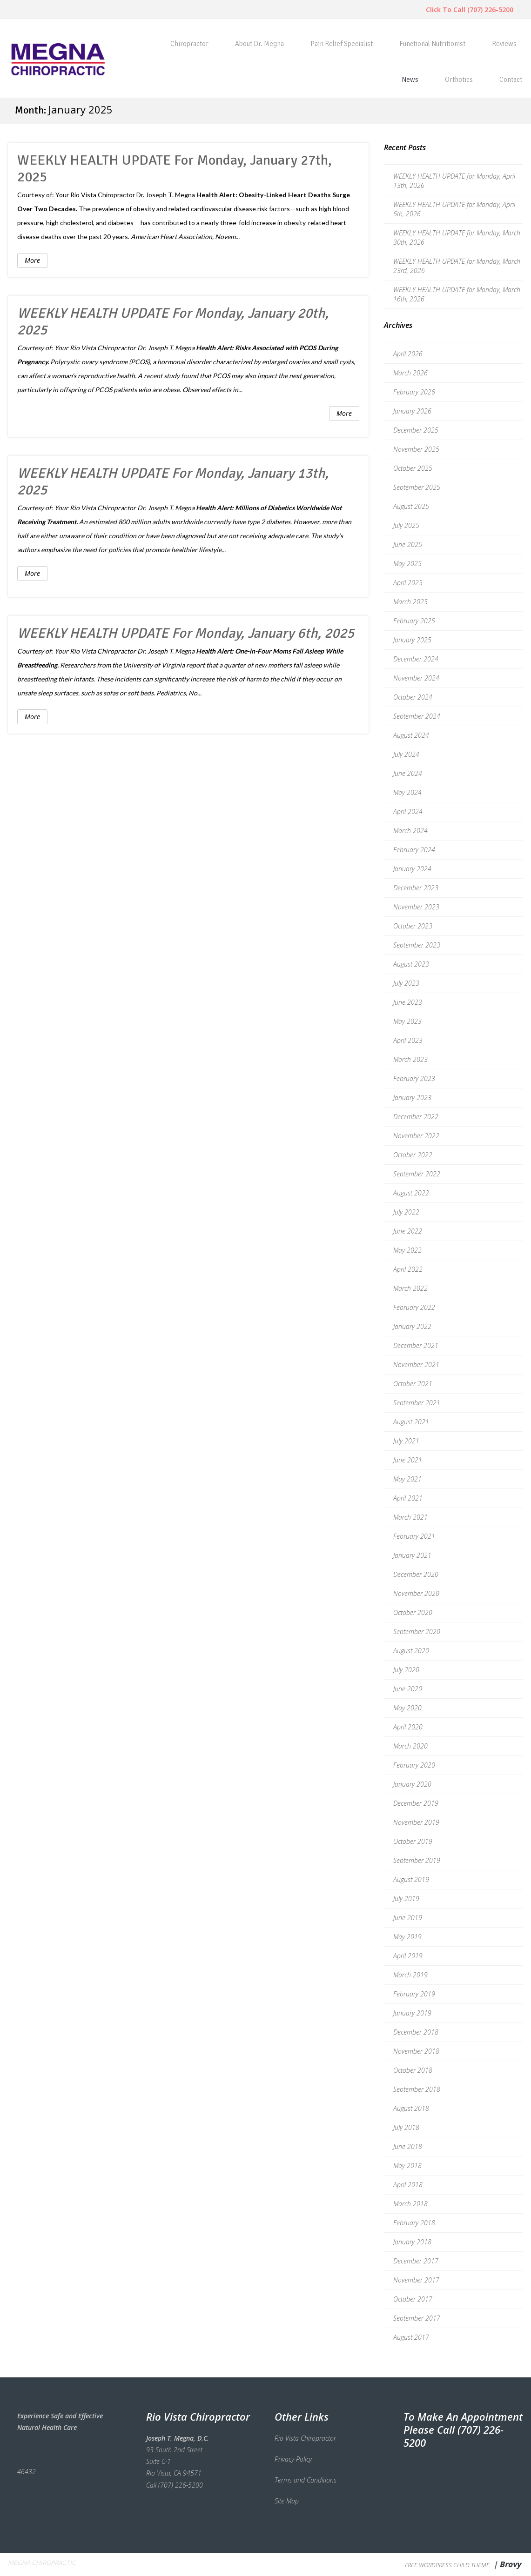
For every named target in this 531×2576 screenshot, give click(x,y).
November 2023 (416, 906)
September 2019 (416, 1860)
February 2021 (414, 1536)
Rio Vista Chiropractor (102, 195)
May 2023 (407, 1021)
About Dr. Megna (259, 44)
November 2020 (416, 1593)
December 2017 (415, 2260)
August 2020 (411, 1650)
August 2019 (411, 1879)
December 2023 (415, 887)
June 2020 (407, 1688)
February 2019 (414, 1993)
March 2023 (410, 1059)
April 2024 (408, 811)
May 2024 (407, 792)
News (410, 79)
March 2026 (410, 372)
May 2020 (407, 1707)
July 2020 (406, 1669)
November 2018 (416, 2051)
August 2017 (411, 2337)
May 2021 (407, 1479)
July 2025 (406, 525)
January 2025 (412, 639)
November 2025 (416, 449)
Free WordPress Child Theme (447, 2565)
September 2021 (416, 1402)
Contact (510, 79)
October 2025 (412, 468)
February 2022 (414, 1307)
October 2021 (412, 1383)
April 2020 (408, 1726)
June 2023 (407, 1002)
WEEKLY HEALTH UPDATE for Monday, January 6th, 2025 (185, 633)
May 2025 (407, 563)
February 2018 (414, 2222)
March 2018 (410, 2203)
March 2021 (410, 1517)
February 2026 (414, 391)
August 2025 (411, 506)
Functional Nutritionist (432, 44)
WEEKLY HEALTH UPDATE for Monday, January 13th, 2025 (173, 482)
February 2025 (414, 620)
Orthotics (459, 79)
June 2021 (407, 1459)
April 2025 (408, 582)
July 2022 (406, 1212)
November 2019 (416, 1822)
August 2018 (411, 2108)
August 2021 (411, 1421)
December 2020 (415, 1574)
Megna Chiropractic (42, 2562)
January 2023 (412, 1097)
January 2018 (412, 2241)
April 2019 (408, 1955)
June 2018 (407, 2146)
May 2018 (407, 2165)
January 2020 (412, 1784)
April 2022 (408, 1269)
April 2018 (408, 2184)
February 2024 (414, 849)
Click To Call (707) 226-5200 (469, 9)
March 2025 (410, 601)
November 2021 (416, 1364)
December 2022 (415, 1116)
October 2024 (412, 697)
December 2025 (415, 430)
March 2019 (410, 1974)
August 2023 (411, 964)
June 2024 (407, 773)
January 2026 (412, 411)
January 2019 (412, 2013)
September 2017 (416, 2318)
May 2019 (407, 1936)
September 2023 (416, 945)
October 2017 (412, 2299)
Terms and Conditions (305, 2480)
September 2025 (416, 487)
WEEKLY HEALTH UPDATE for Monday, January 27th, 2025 (174, 169)
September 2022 (416, 1173)
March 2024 (410, 830)
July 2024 (406, 754)
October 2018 (412, 2070)
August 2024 (411, 735)
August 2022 (411, 1192)
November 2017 (416, 2280)
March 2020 (410, 1746)
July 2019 (406, 1898)
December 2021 (415, 1345)
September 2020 (416, 1631)
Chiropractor (189, 44)
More (32, 260)
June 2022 (407, 1231)
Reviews (504, 44)
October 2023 (412, 925)
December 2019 (415, 1803)
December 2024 (415, 658)
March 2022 (410, 1288)
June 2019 (407, 1917)
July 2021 (406, 1440)
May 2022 (407, 1250)
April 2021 (408, 1498)
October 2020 (412, 1612)
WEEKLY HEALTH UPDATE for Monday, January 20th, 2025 (173, 322)
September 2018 (416, 2089)
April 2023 (408, 1040)
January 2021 (412, 1555)
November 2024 (416, 678)
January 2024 (412, 868)
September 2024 (416, 716)
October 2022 (412, 1154)
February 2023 (414, 1078)
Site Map (287, 2500)
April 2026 (408, 353)
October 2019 (412, 1841)
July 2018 (406, 2127)
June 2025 (407, 544)
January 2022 (412, 1326)
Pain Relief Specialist (341, 44)
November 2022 (416, 1135)
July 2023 (406, 983)
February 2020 (414, 1765)
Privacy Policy (293, 2459)
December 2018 (415, 2032)
